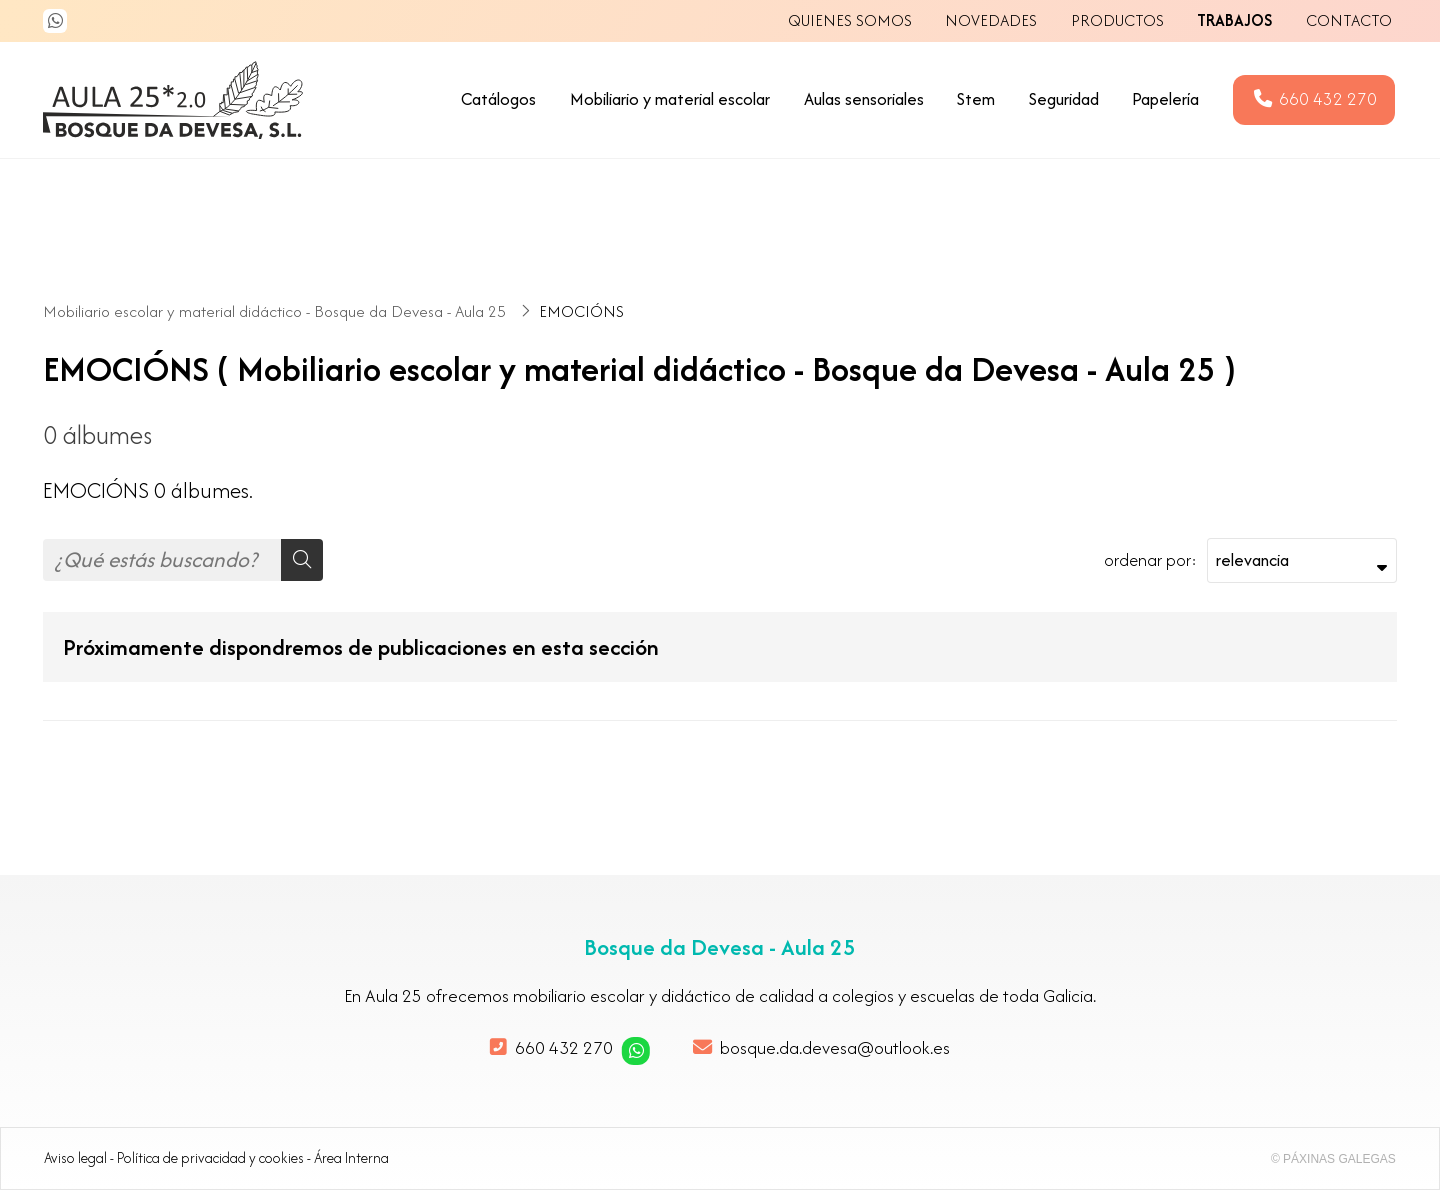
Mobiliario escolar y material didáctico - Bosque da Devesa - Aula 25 (276, 311)
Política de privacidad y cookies (210, 1158)
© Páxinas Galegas (1333, 1159)
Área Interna (351, 1158)
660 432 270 (564, 1047)
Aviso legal (75, 1158)
